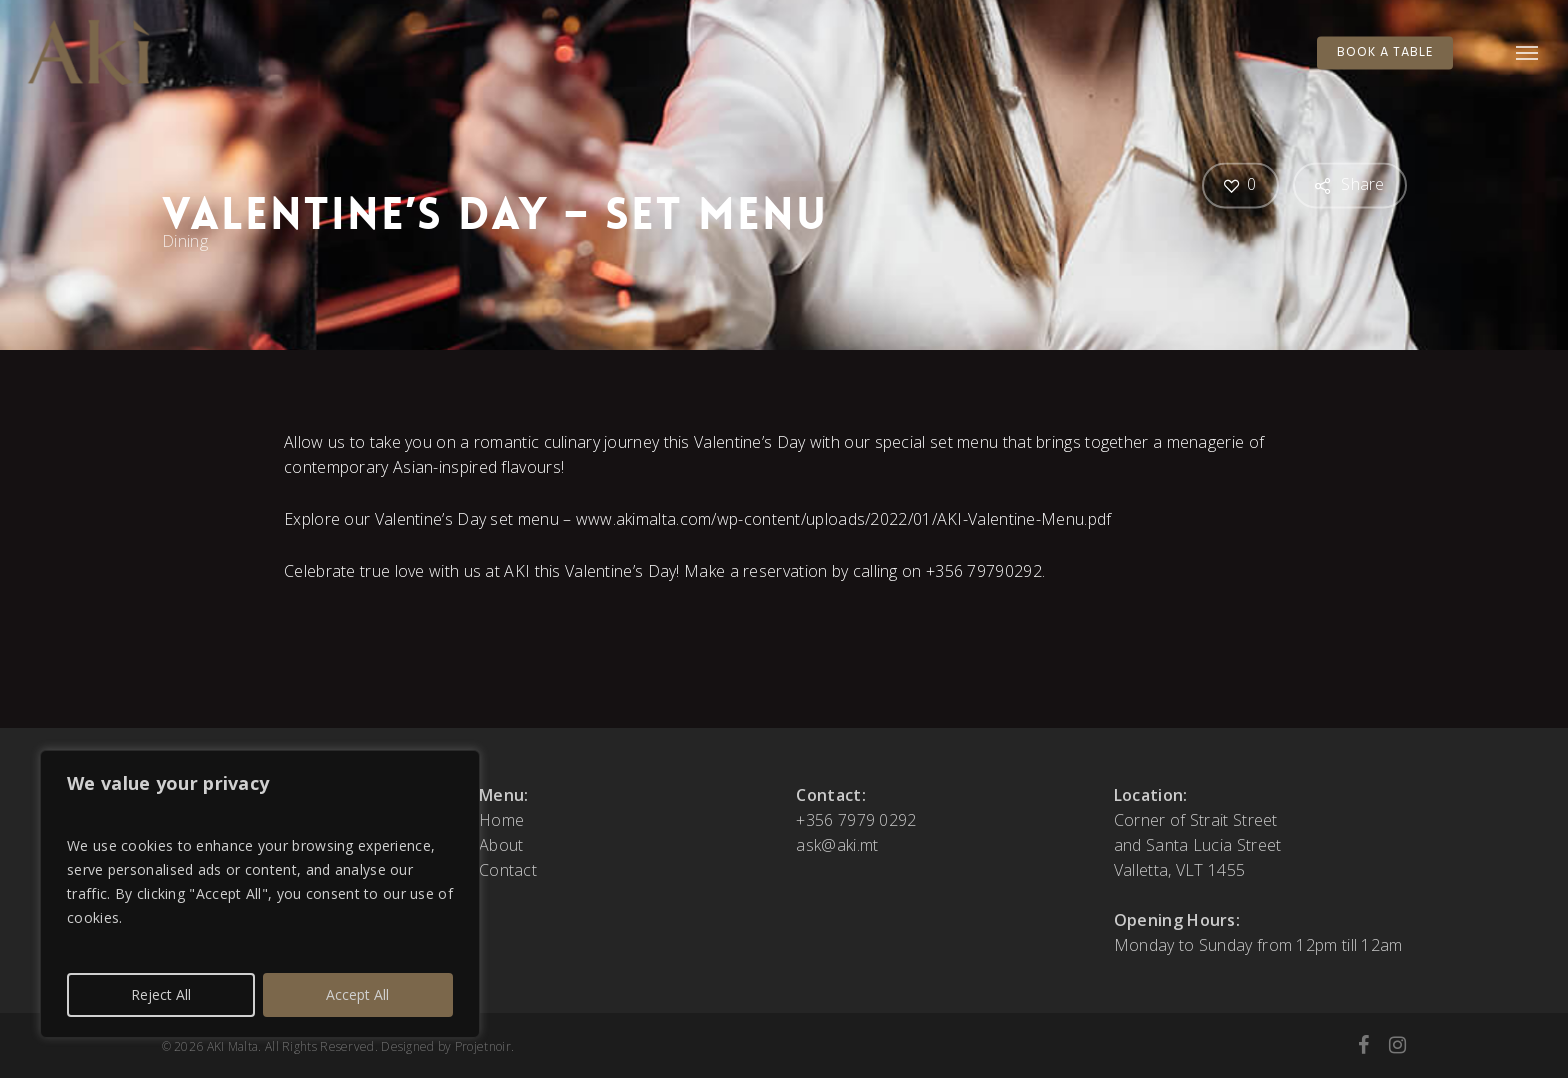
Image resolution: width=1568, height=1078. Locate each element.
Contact (508, 870)
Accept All (357, 994)
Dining (185, 241)
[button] (1528, 52)
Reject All (161, 994)
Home (501, 820)
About (501, 845)
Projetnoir (483, 1046)
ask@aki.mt (837, 845)
